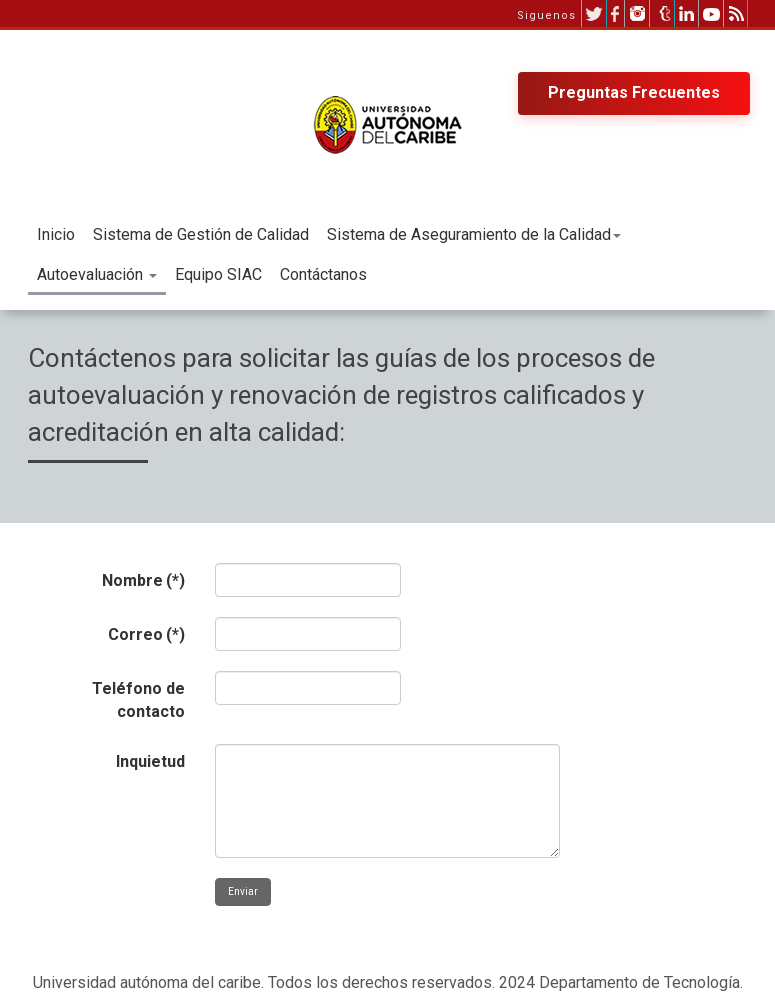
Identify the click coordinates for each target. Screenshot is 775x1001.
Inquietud (150, 761)
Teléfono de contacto (138, 700)
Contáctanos (323, 274)
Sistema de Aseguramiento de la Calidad (474, 234)
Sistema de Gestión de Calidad (201, 234)
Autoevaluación (97, 274)
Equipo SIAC (218, 274)
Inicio (56, 234)
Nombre (143, 580)
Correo (146, 634)
